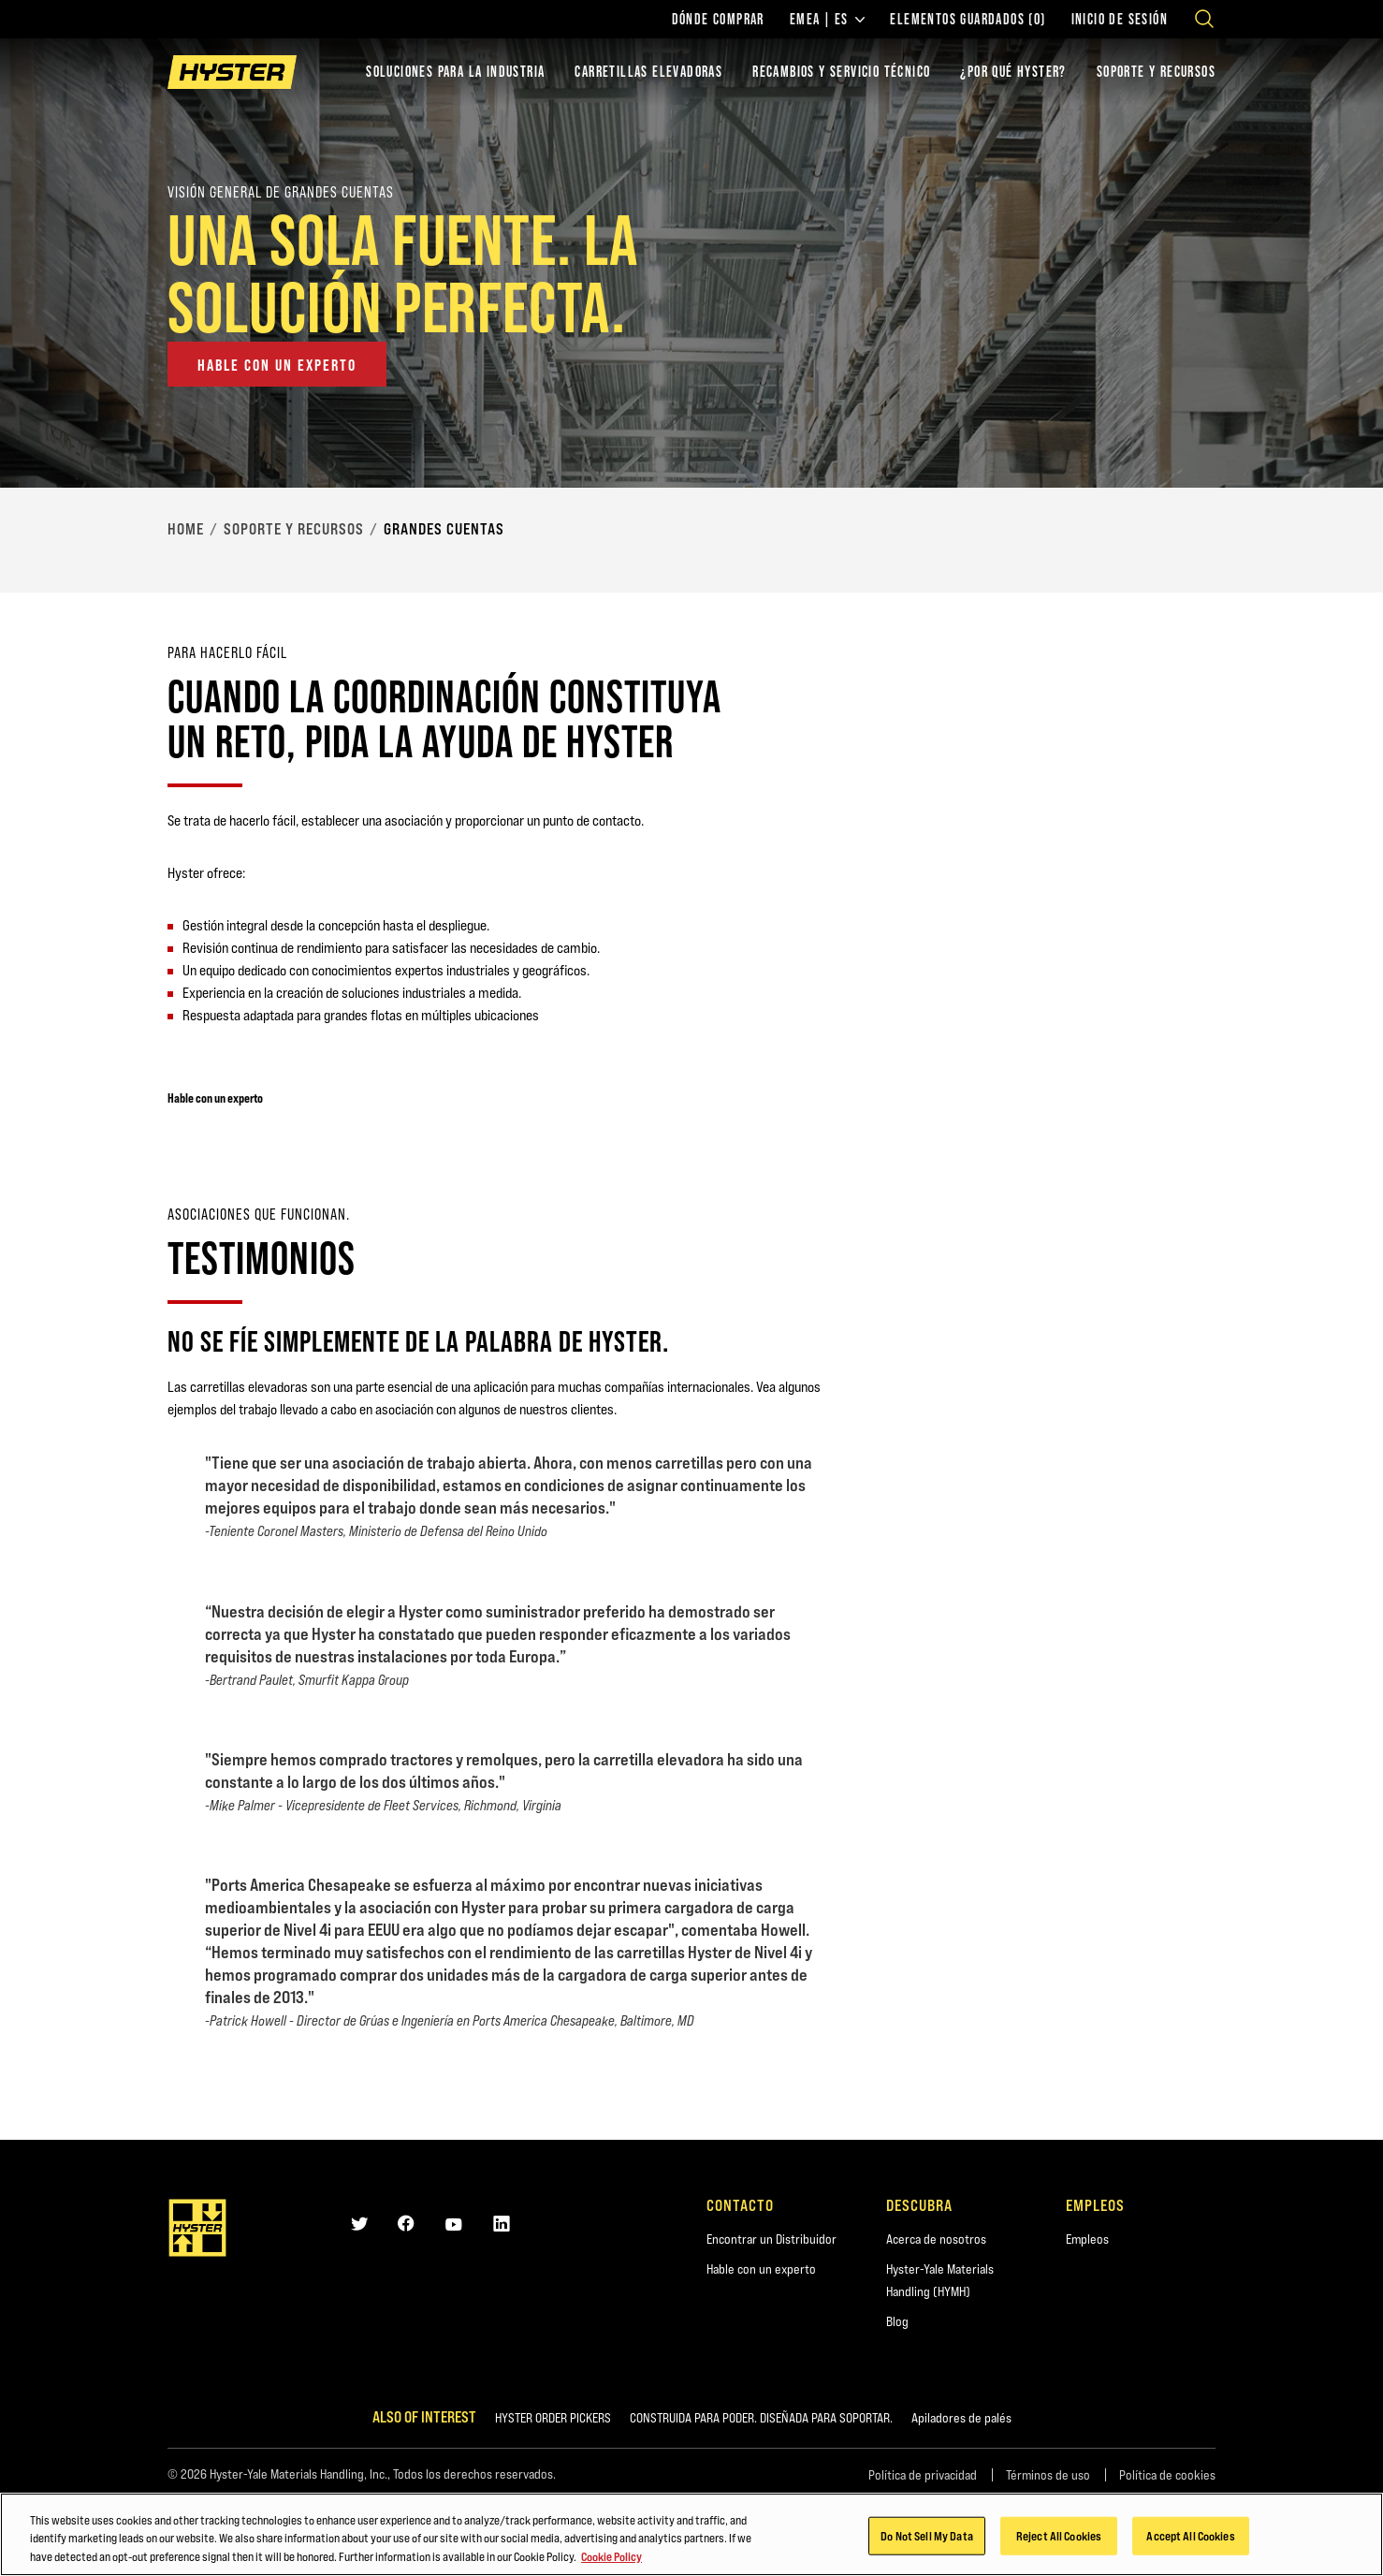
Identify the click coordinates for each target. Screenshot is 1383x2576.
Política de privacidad (922, 2474)
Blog (897, 2321)
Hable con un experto (761, 2268)
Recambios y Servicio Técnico (841, 71)
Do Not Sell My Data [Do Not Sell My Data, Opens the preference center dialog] (926, 2538)
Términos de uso (1048, 2474)
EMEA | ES (828, 19)
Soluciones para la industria (455, 71)
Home (185, 529)
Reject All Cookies (1058, 2538)
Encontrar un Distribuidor (771, 2239)
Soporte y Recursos (294, 529)
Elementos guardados (967, 19)
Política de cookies (1167, 2474)
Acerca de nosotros (936, 2239)
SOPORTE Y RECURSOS (1156, 71)
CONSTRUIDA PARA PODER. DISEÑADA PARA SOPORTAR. (761, 2417)
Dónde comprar (718, 19)
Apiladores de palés (961, 2417)
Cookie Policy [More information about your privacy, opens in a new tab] (611, 2560)
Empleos (1087, 2239)
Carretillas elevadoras (648, 71)
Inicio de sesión (1119, 19)
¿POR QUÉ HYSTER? (1013, 71)
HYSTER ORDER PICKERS (553, 2417)
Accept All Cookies (1190, 2538)
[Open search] (1204, 18)
